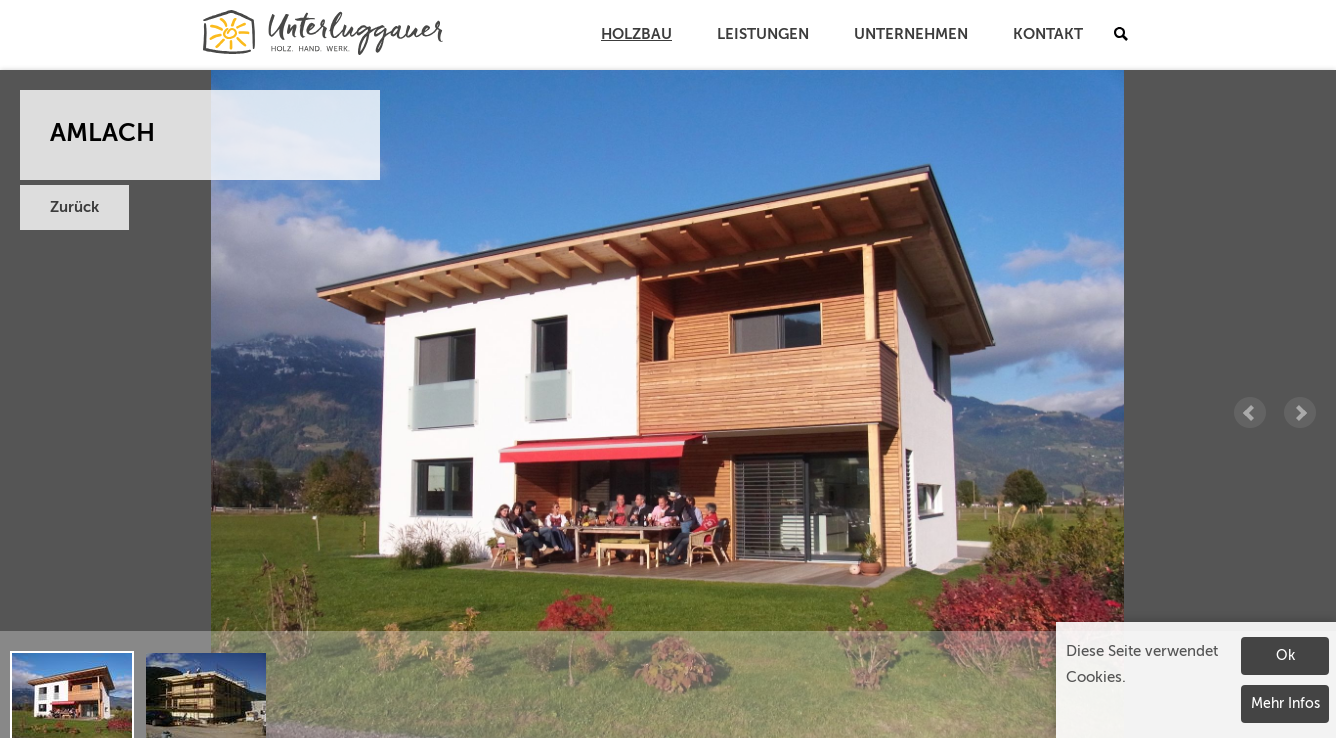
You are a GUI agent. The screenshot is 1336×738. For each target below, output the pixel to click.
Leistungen (763, 34)
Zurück (74, 207)
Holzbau (636, 34)
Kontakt (1048, 34)
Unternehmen (911, 34)
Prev (1250, 413)
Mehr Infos (1285, 704)
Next (1300, 413)
